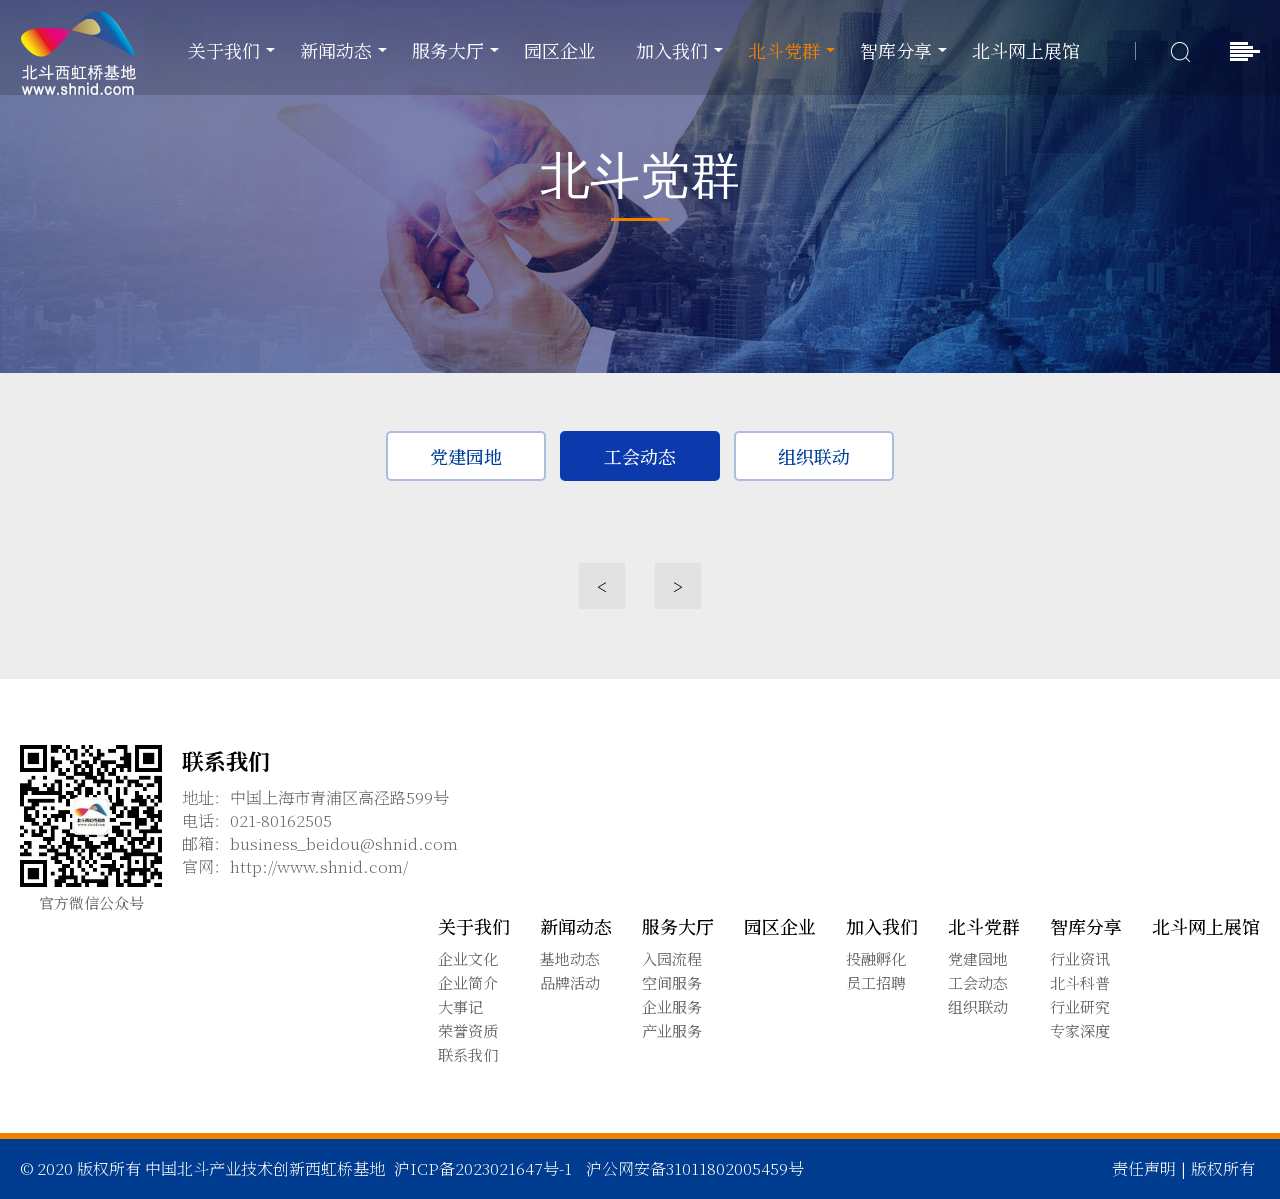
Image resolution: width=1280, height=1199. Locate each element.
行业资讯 (1080, 958)
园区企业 (560, 50)
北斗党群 (784, 50)
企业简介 (468, 982)
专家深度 (1080, 1030)
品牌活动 (570, 982)
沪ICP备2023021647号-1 (483, 1168)
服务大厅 (448, 50)
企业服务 (672, 1006)
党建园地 (466, 458)
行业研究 (1080, 1006)
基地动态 (570, 958)
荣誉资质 (468, 1030)
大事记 (460, 1006)
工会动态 (640, 458)
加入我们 (672, 50)
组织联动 (814, 458)
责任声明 (1144, 1168)
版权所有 (1223, 1168)
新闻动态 (336, 50)
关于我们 (224, 50)
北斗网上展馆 (1026, 50)
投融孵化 (876, 958)
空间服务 (672, 982)
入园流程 (672, 958)
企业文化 (468, 958)
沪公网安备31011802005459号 (695, 1168)
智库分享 (896, 50)
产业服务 (672, 1030)
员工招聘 (876, 982)
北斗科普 (1080, 982)
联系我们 (468, 1054)
